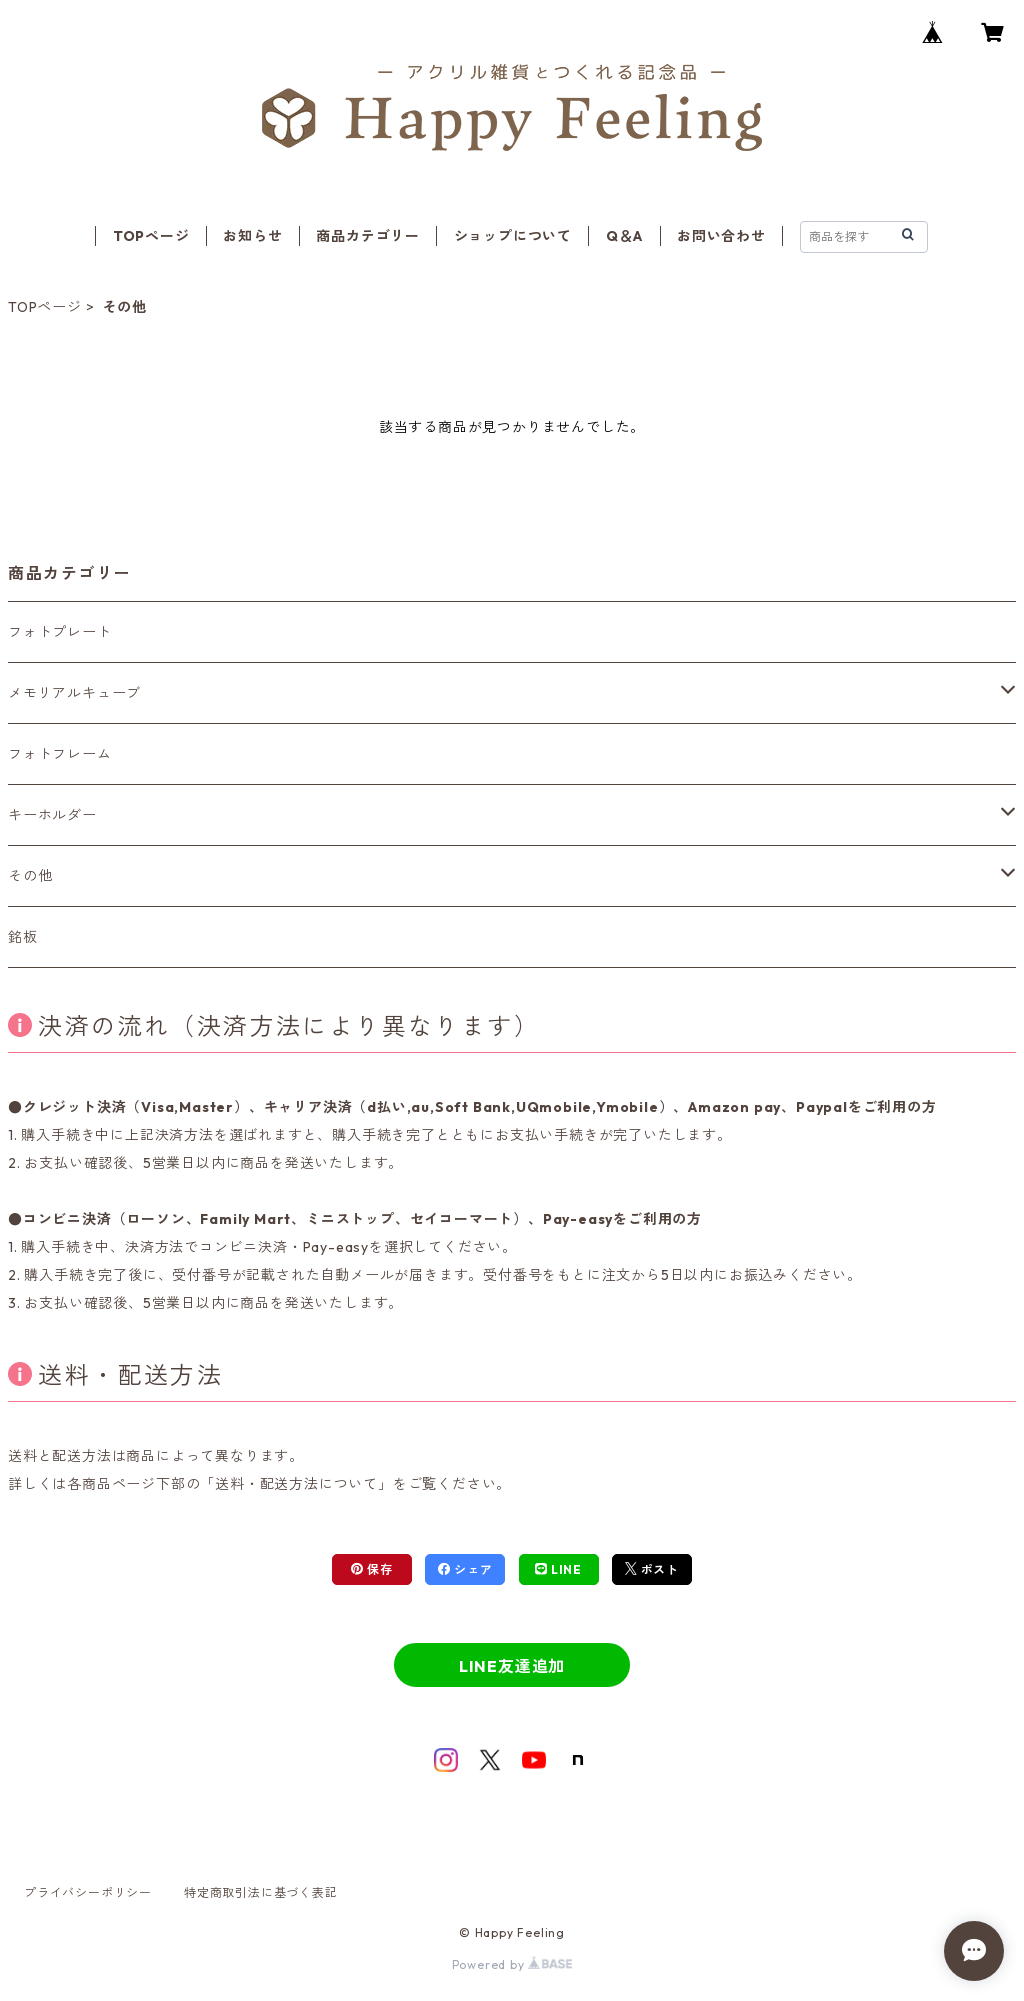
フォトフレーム (60, 754)
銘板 (23, 937)
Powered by (512, 1964)
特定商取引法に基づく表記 (261, 1892)
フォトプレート (60, 632)
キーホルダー (52, 815)
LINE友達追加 (512, 1666)
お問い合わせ (721, 236)
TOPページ (151, 236)
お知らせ (252, 236)
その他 (30, 876)
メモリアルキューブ (74, 693)
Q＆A (624, 236)
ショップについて (513, 236)
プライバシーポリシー (88, 1892)
